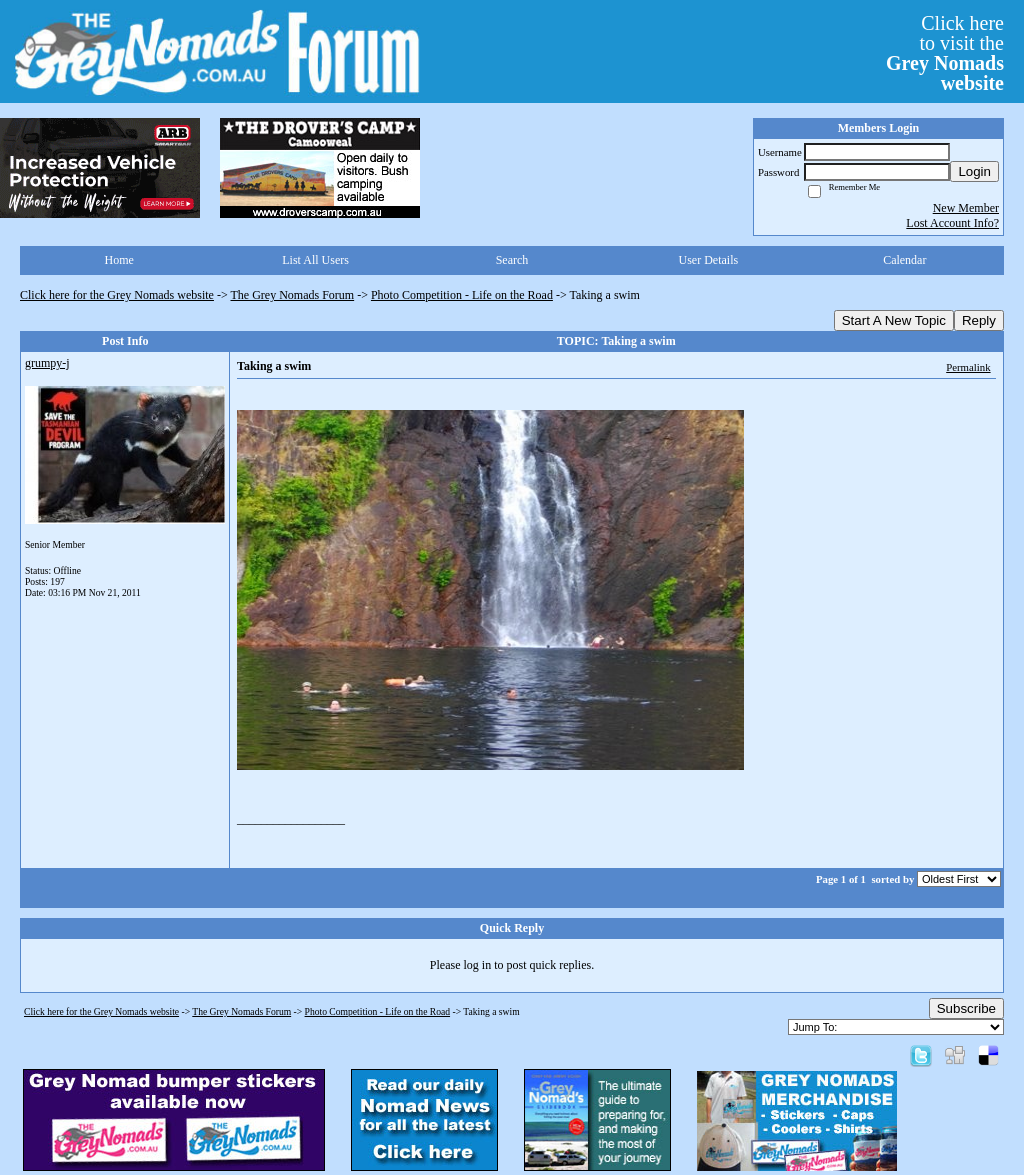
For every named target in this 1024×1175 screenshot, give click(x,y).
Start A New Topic (894, 320)
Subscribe (966, 1008)
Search (512, 260)
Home (119, 260)
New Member (966, 208)
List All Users (315, 260)
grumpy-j (47, 363)
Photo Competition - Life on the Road (462, 295)
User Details (709, 260)
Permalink (968, 367)
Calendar (904, 260)
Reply (979, 320)
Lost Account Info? (952, 223)
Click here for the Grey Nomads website (117, 295)
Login (974, 171)
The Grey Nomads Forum (293, 295)
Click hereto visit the (945, 53)
